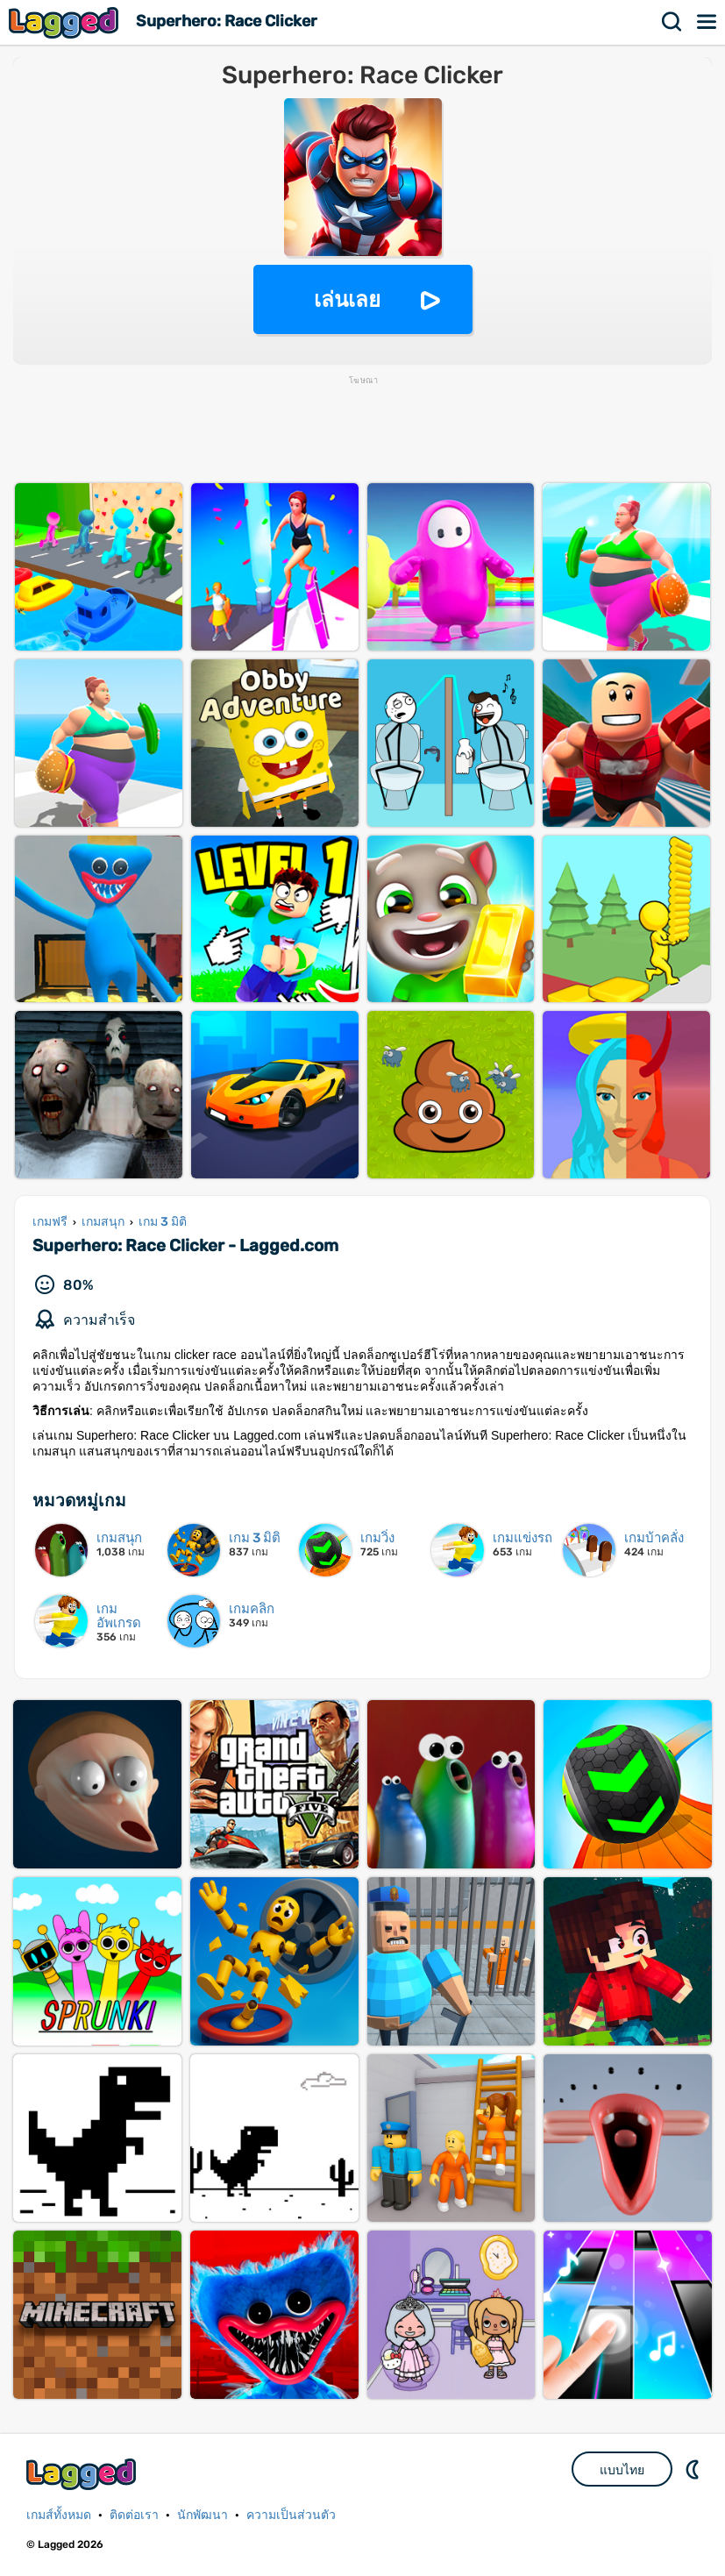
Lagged (66, 22)
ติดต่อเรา (134, 2515)
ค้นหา (672, 22)
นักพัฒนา (202, 2515)
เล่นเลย (347, 299)
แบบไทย (622, 2470)
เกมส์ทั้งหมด (58, 2515)
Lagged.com (83, 2473)
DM (694, 2469)
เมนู (707, 22)
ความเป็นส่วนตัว (291, 2515)
